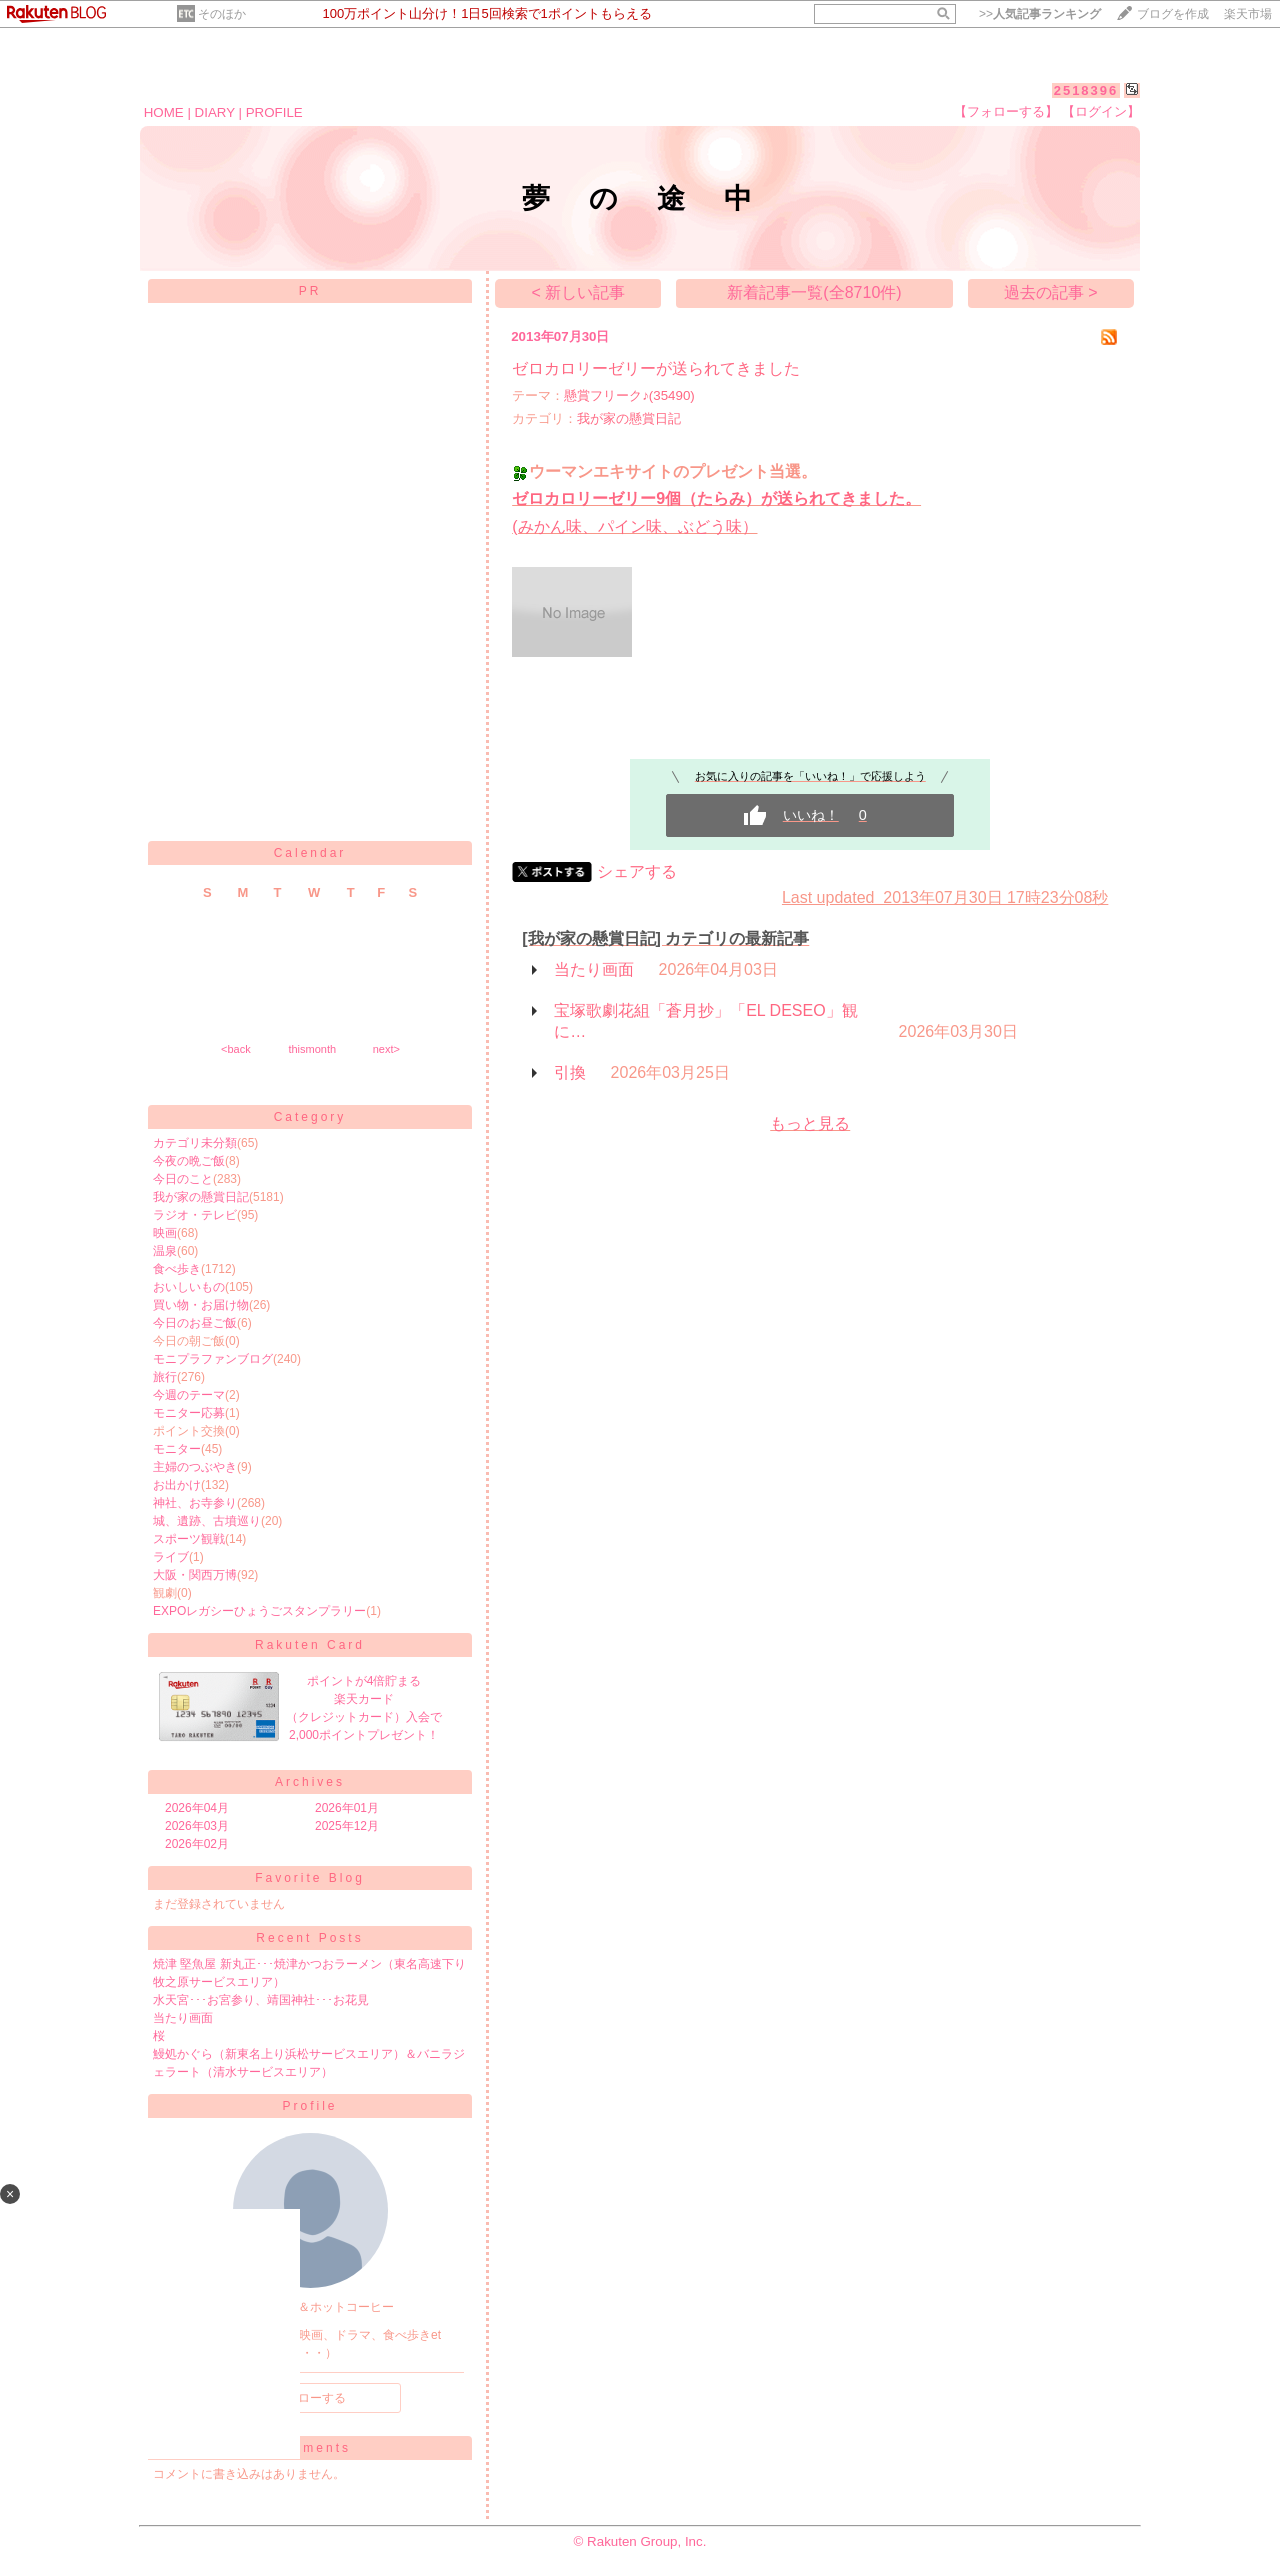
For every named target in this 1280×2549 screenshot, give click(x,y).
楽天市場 (1248, 14)
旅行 (165, 1377)
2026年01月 (347, 1808)
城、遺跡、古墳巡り (207, 1521)
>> (1040, 14)
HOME (164, 112)
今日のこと (183, 1179)
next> (386, 1049)
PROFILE (274, 112)
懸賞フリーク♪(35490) (629, 395)
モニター (177, 1449)
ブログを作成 (1173, 14)
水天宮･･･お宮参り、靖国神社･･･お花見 (261, 2000)
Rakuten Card (310, 1645)
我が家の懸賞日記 (201, 1197)
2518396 (1086, 90)
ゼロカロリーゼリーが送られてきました (656, 368)
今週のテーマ (189, 1395)
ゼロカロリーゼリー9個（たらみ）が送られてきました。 (716, 498)
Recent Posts (309, 1938)
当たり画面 (183, 2018)
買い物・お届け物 (201, 1305)
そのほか (222, 14)
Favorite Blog (310, 1878)
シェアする (637, 871)
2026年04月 (197, 1808)
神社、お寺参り (195, 1503)
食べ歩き (177, 1269)
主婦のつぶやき (195, 1467)
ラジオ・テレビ (195, 1215)
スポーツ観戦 (189, 1539)
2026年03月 (197, 1826)
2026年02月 (197, 1844)
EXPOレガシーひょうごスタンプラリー (259, 1611)
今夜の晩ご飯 (189, 1161)
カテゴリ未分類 (195, 1143)
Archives (310, 1782)
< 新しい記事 (578, 292)
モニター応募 (189, 1413)
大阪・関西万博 (195, 1575)
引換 (570, 1072)
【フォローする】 (1006, 111)
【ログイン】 (1101, 111)
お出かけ (177, 1485)
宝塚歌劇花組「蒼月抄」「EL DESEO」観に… (705, 1021)
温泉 (165, 1251)
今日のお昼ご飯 (195, 1323)
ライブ (171, 1557)
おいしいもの (189, 1287)
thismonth (312, 1049)
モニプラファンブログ (213, 1359)
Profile (309, 2106)
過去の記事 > (1051, 292)
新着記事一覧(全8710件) (814, 292)
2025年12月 (347, 1826)
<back (236, 1049)
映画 (165, 1233)
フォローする (310, 2398)
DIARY (215, 112)
